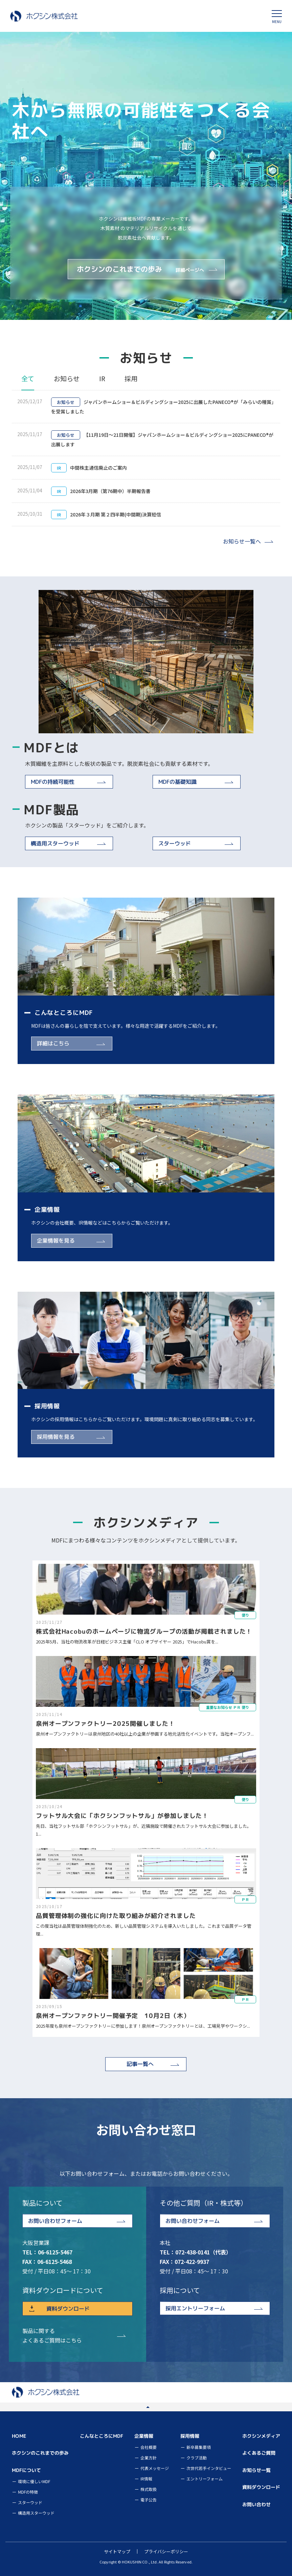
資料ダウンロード (68, 2308)
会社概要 (148, 2447)
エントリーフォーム (204, 2478)
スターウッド (174, 843)
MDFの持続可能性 (52, 781)
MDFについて (26, 2470)
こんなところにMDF (101, 2435)
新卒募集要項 (198, 2447)
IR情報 (146, 2478)
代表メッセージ (154, 2468)
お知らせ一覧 (256, 2470)
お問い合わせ (256, 2504)
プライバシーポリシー (166, 2551)
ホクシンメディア (261, 2435)
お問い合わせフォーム (55, 2220)
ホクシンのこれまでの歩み (141, 269)
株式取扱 (148, 2489)
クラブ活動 (196, 2457)
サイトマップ (117, 2551)
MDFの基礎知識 (177, 781)
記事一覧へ (140, 2064)
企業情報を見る (56, 1240)
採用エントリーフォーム (195, 2308)
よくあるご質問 (258, 2453)
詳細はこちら (53, 1043)
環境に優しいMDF (34, 2481)
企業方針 (148, 2457)
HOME (19, 2435)
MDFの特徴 (28, 2492)
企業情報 (143, 2435)
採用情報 (189, 2435)
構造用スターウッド (55, 843)
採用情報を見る (56, 1436)
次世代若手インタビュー (208, 2468)
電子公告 (148, 2499)
